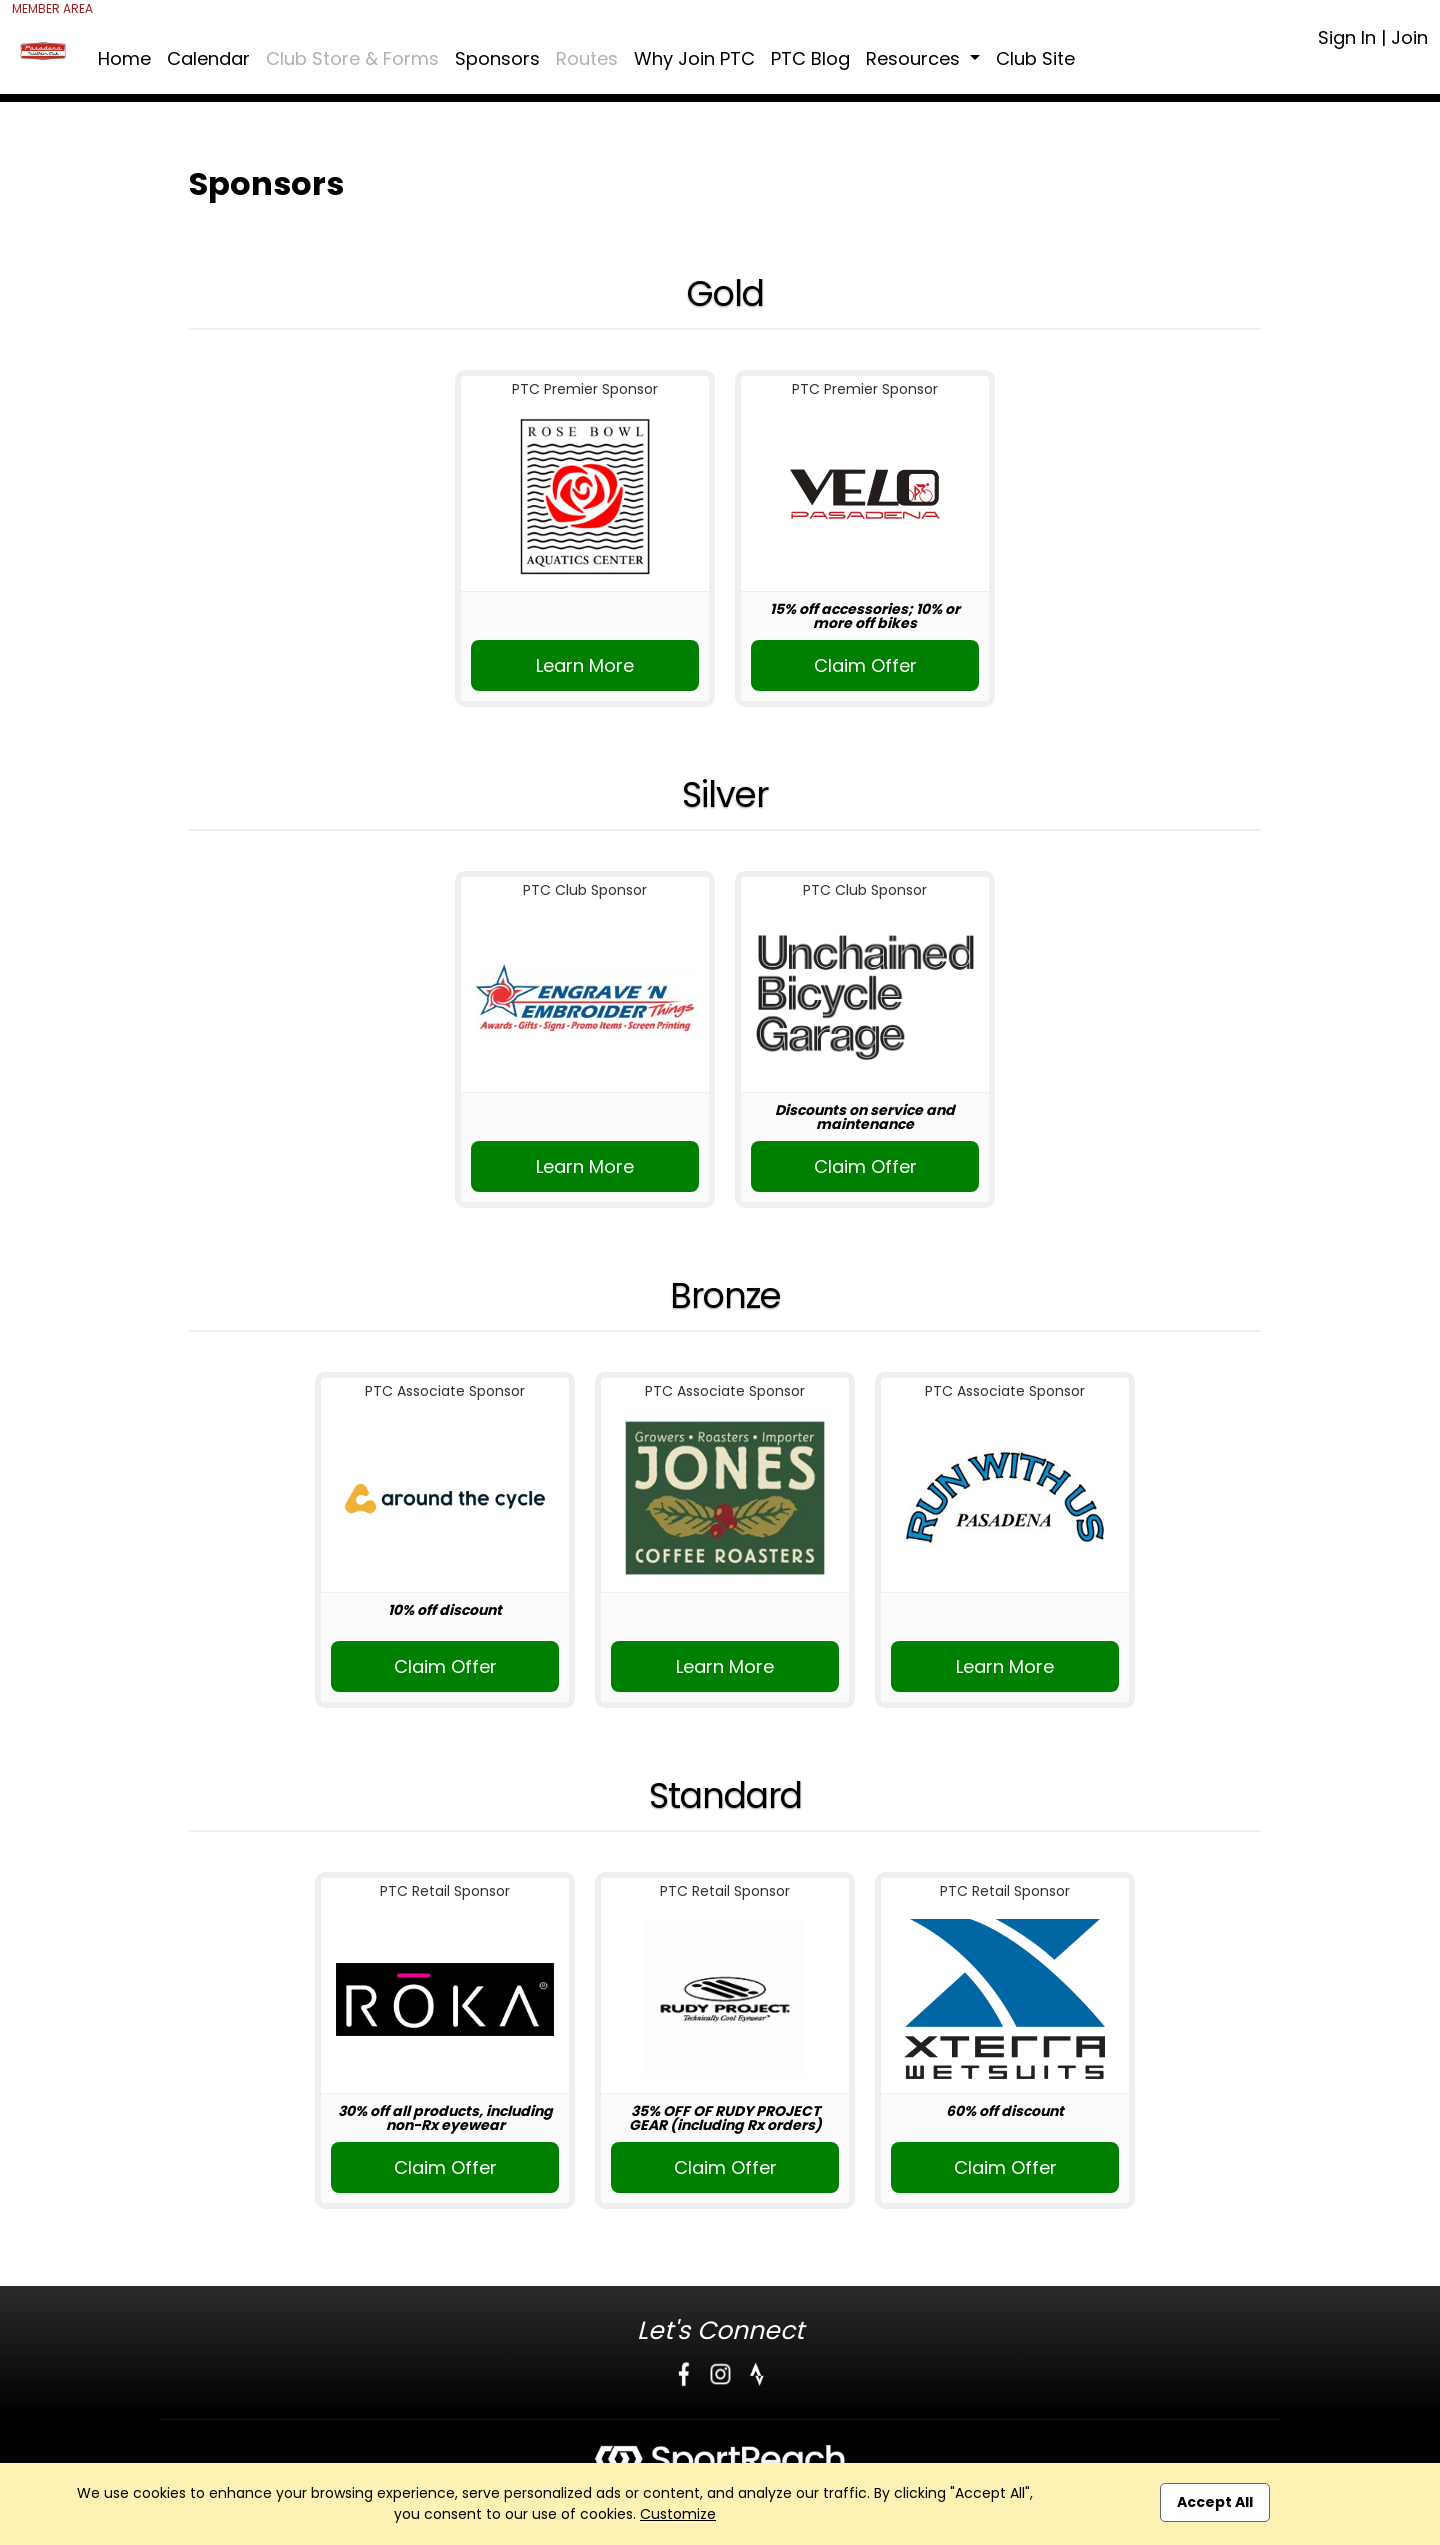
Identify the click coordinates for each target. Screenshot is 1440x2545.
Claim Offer (865, 665)
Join (1409, 37)
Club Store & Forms (352, 58)
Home (124, 58)
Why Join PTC (694, 58)
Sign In (1347, 37)
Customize (678, 2514)
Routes (587, 58)
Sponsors (497, 58)
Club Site (1035, 58)
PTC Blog (810, 58)
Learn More (585, 665)
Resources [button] (915, 58)
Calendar (208, 58)
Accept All (1215, 2502)
